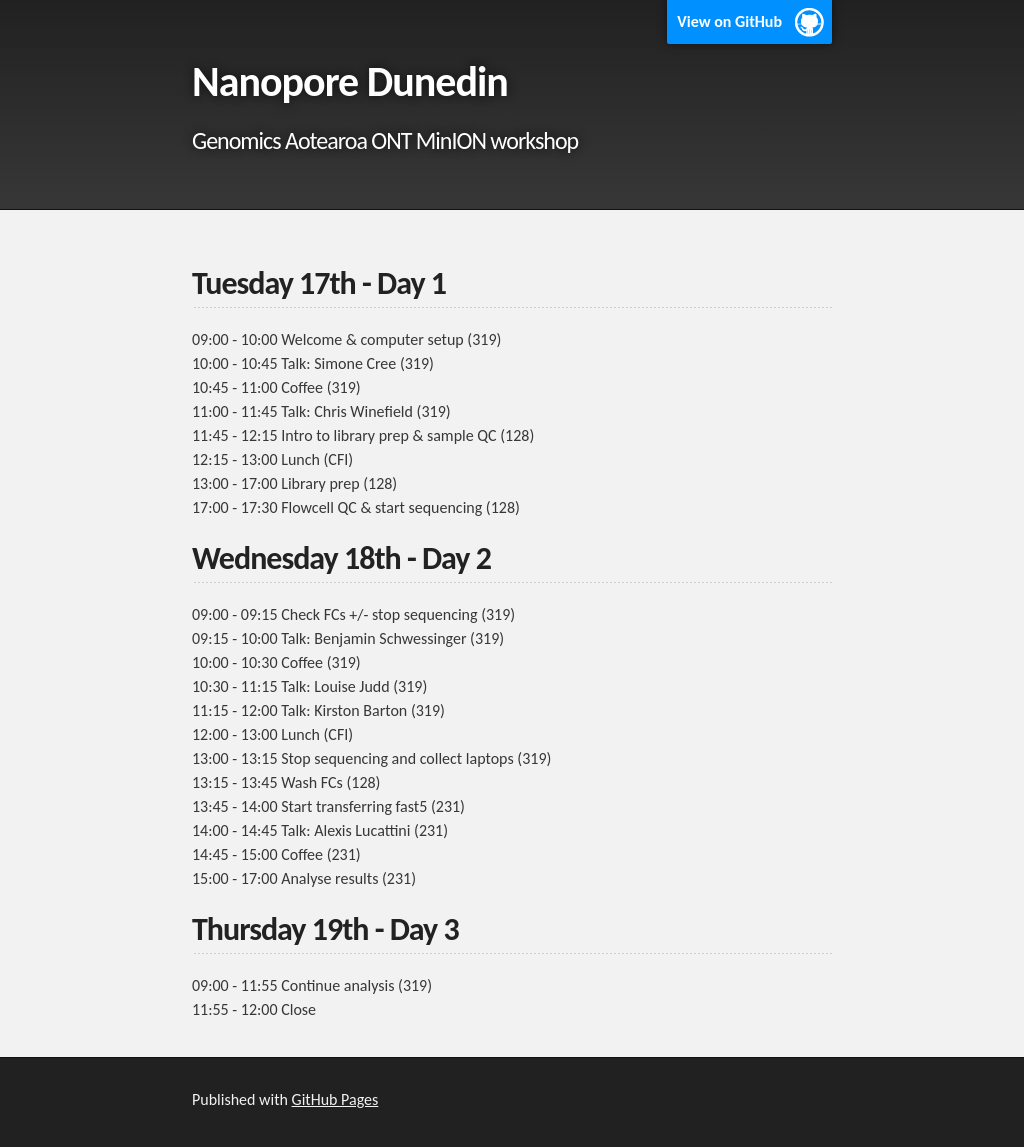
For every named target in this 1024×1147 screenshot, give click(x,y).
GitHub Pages (335, 1099)
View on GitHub (729, 21)
